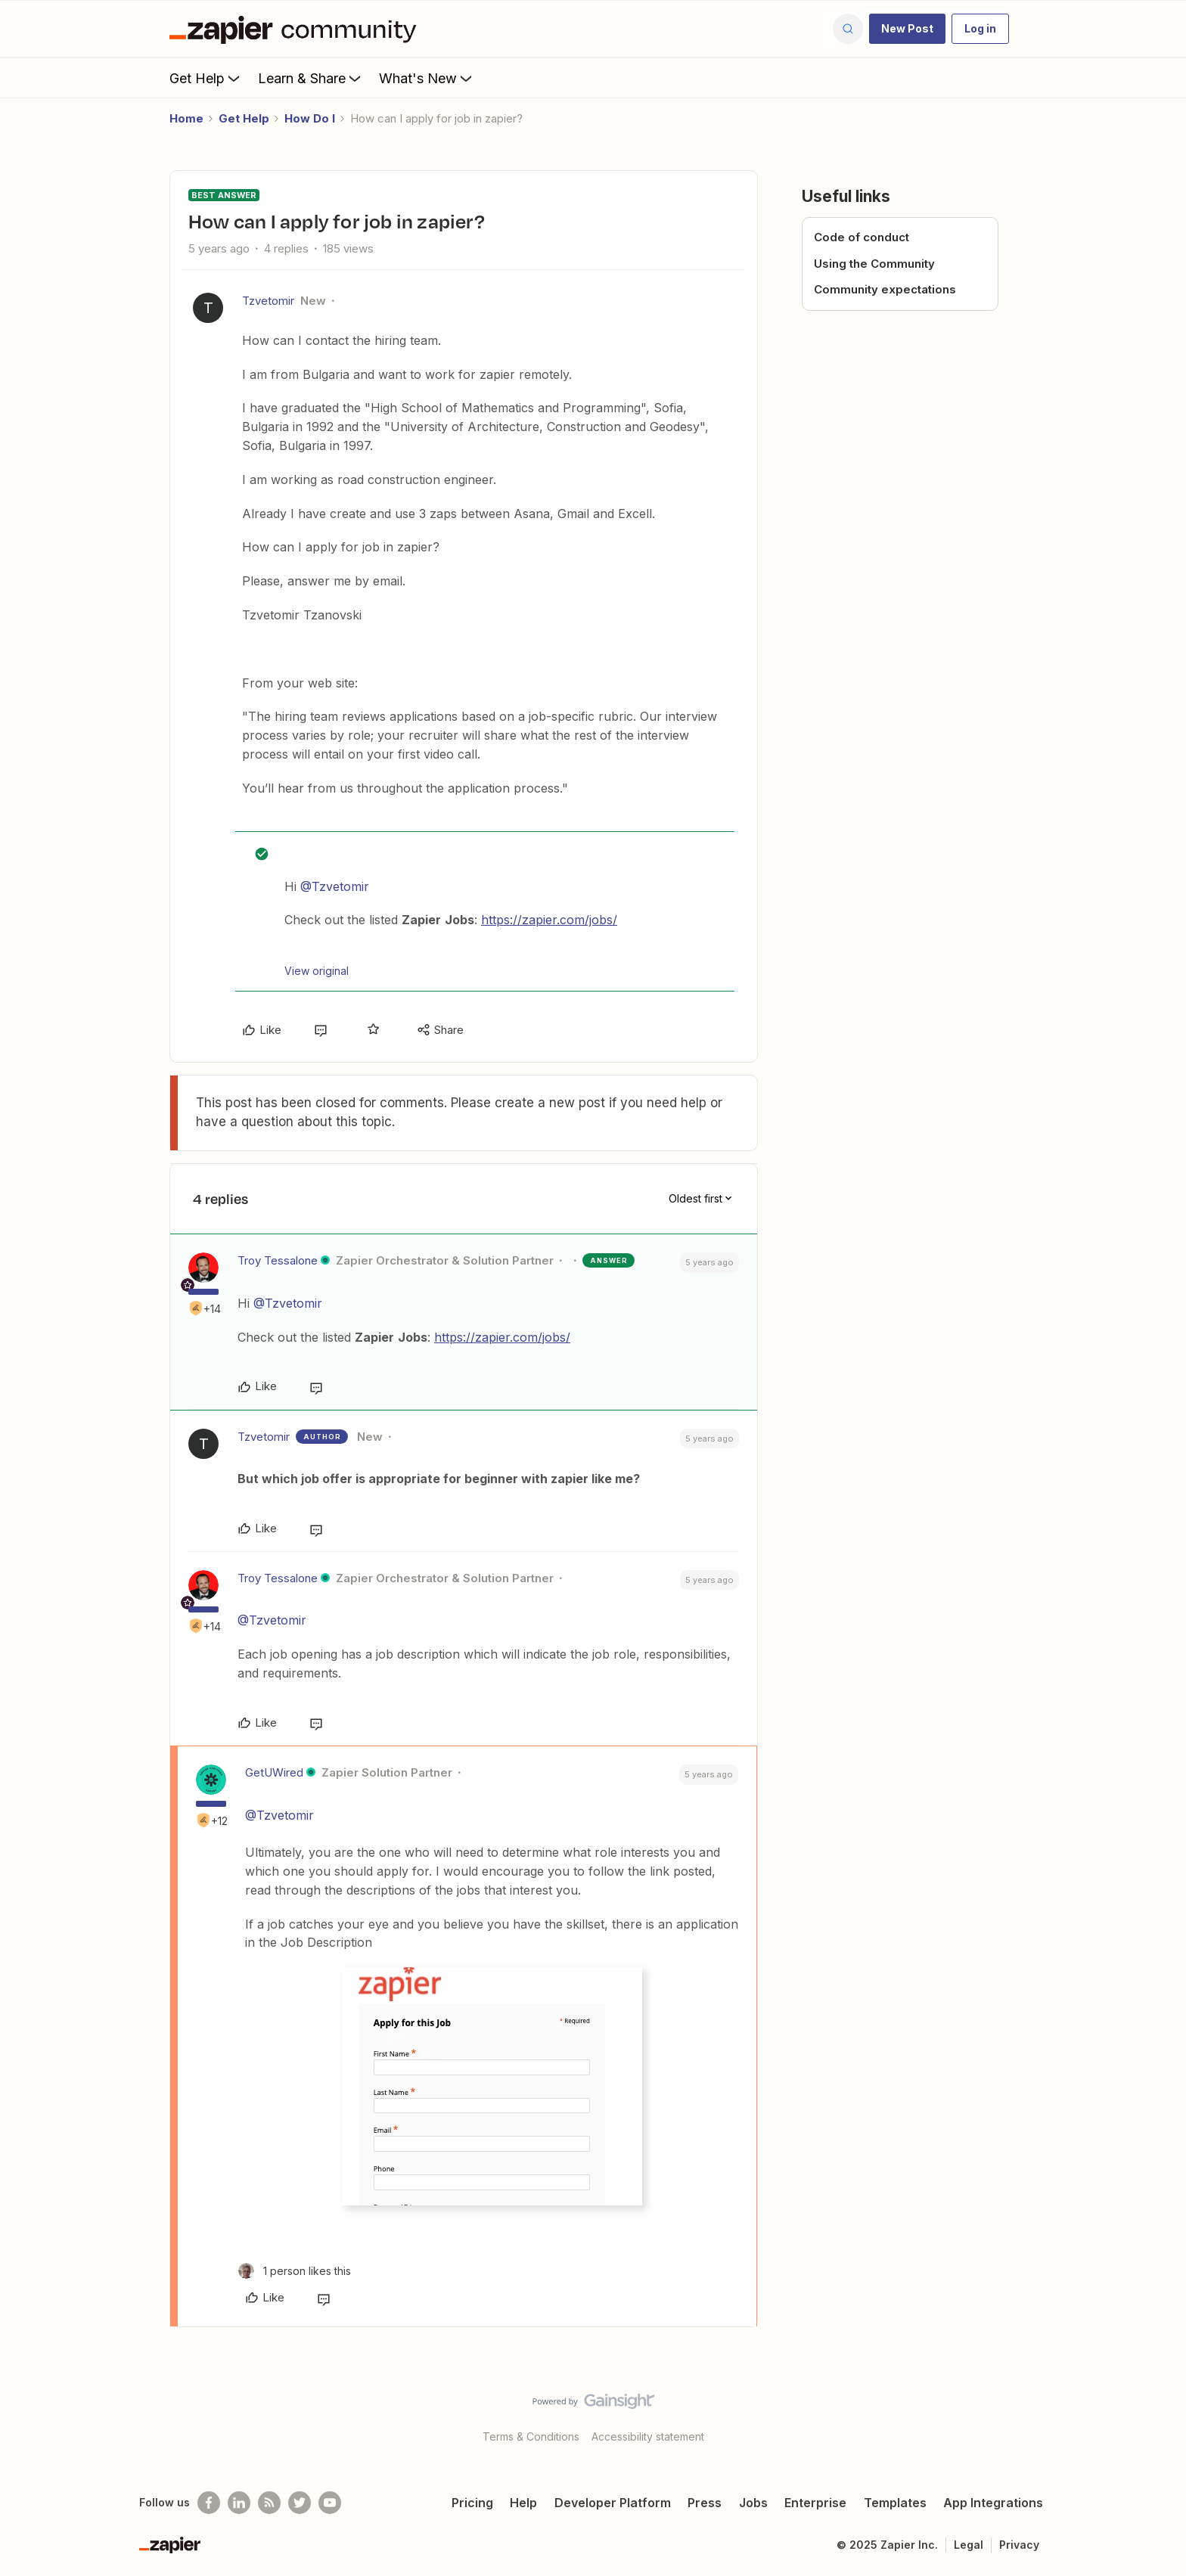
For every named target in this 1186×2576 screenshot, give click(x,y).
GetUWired (274, 1772)
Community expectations (885, 289)
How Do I (309, 118)
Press (705, 2502)
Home (186, 118)
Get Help (206, 78)
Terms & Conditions (531, 2436)
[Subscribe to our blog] (269, 2502)
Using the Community (874, 263)
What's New (427, 78)
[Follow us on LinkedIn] (239, 2502)
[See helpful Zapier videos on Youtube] (329, 2502)
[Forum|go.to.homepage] (296, 29)
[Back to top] (1156, 2414)
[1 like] (294, 2271)
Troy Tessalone (278, 1260)
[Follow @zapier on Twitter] (299, 2502)
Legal (968, 2544)
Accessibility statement (647, 2436)
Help (523, 2502)
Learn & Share (311, 78)
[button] (907, 29)
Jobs (753, 2502)
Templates (895, 2502)
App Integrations (993, 2502)
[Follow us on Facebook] (208, 2502)
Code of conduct (861, 237)
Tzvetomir (268, 300)
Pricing (472, 2502)
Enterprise (815, 2502)
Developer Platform (612, 2502)
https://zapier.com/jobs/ (549, 919)
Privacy (1019, 2544)
